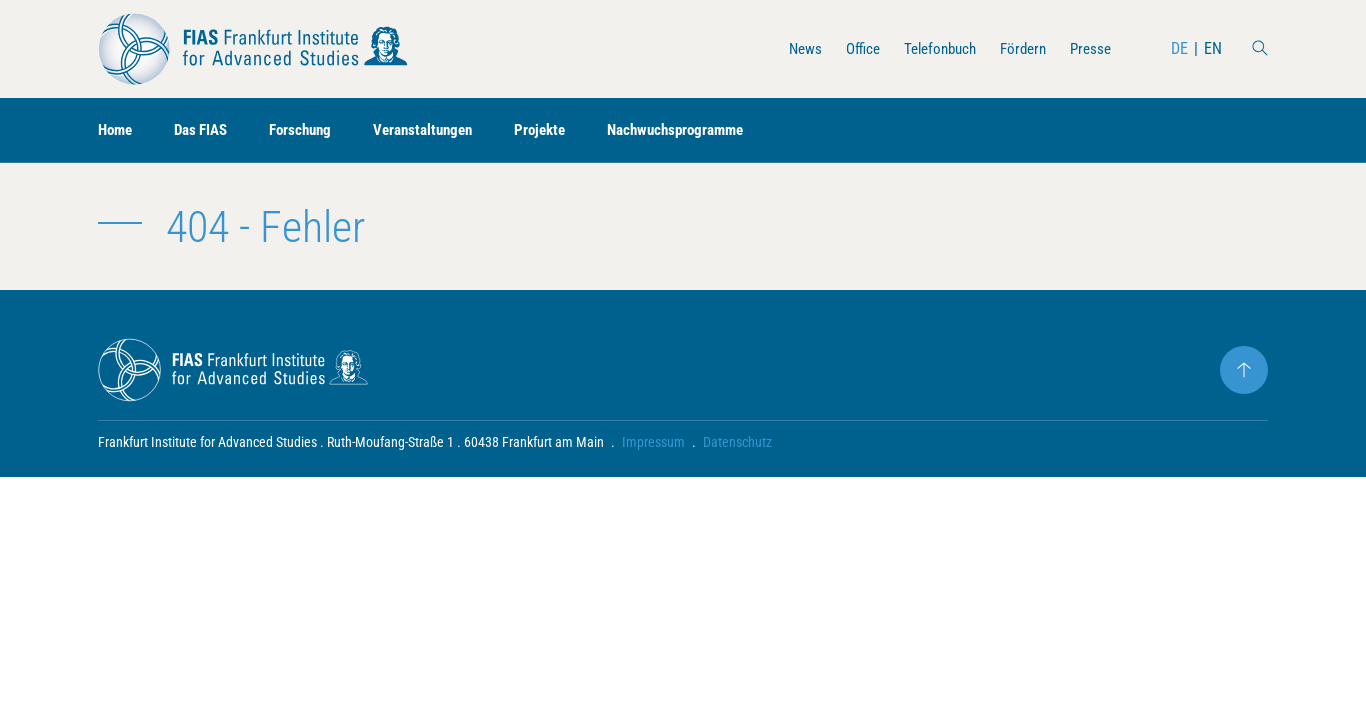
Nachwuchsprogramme (707, 130)
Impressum (653, 442)
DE (1179, 48)
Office (847, 48)
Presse (1089, 48)
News (787, 48)
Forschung (312, 130)
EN (1213, 48)
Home (117, 130)
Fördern (1018, 48)
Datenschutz (737, 442)
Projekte (564, 130)
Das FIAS (207, 130)
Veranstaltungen (441, 130)
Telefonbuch (929, 48)
